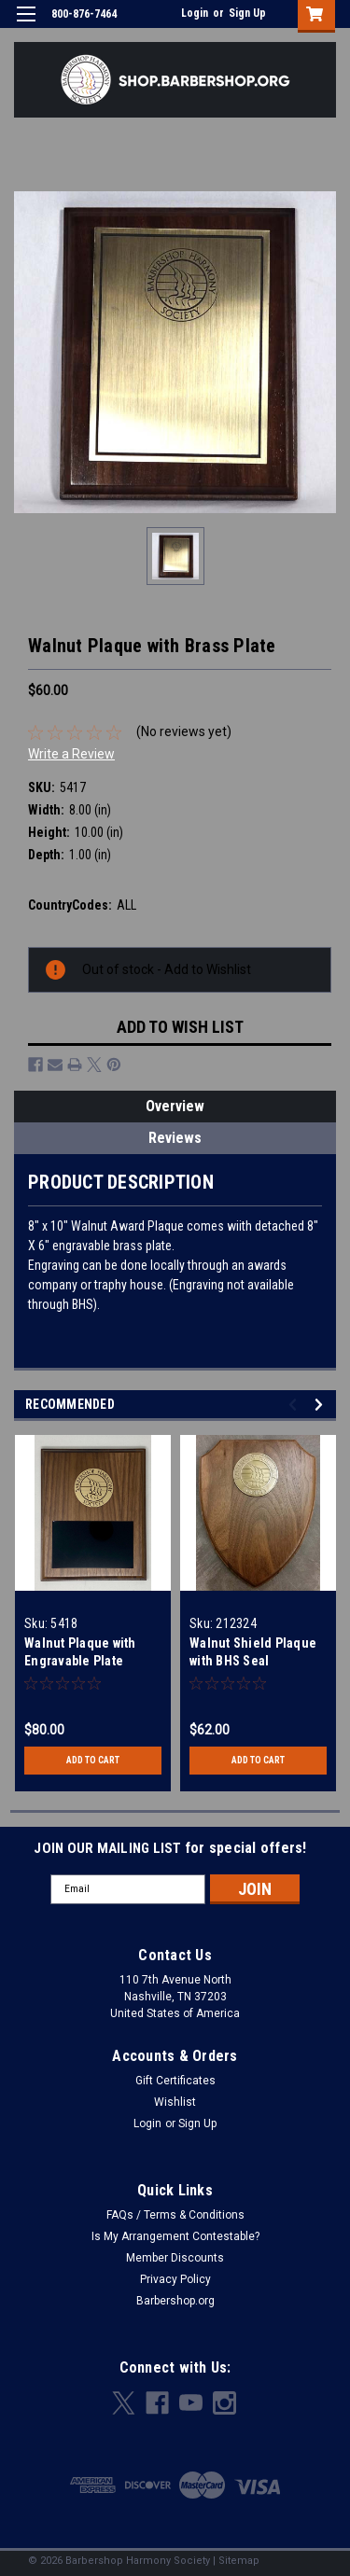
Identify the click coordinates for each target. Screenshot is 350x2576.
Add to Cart (92, 1760)
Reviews (175, 1138)
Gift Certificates (175, 2080)
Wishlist (175, 2102)
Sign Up (247, 13)
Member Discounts (175, 2257)
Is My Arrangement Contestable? (175, 2236)
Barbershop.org (175, 2300)
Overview (175, 1106)
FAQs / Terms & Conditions (175, 2214)
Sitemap (238, 2561)
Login (194, 13)
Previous (295, 1405)
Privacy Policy (175, 2279)
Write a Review (71, 753)
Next (322, 1405)
